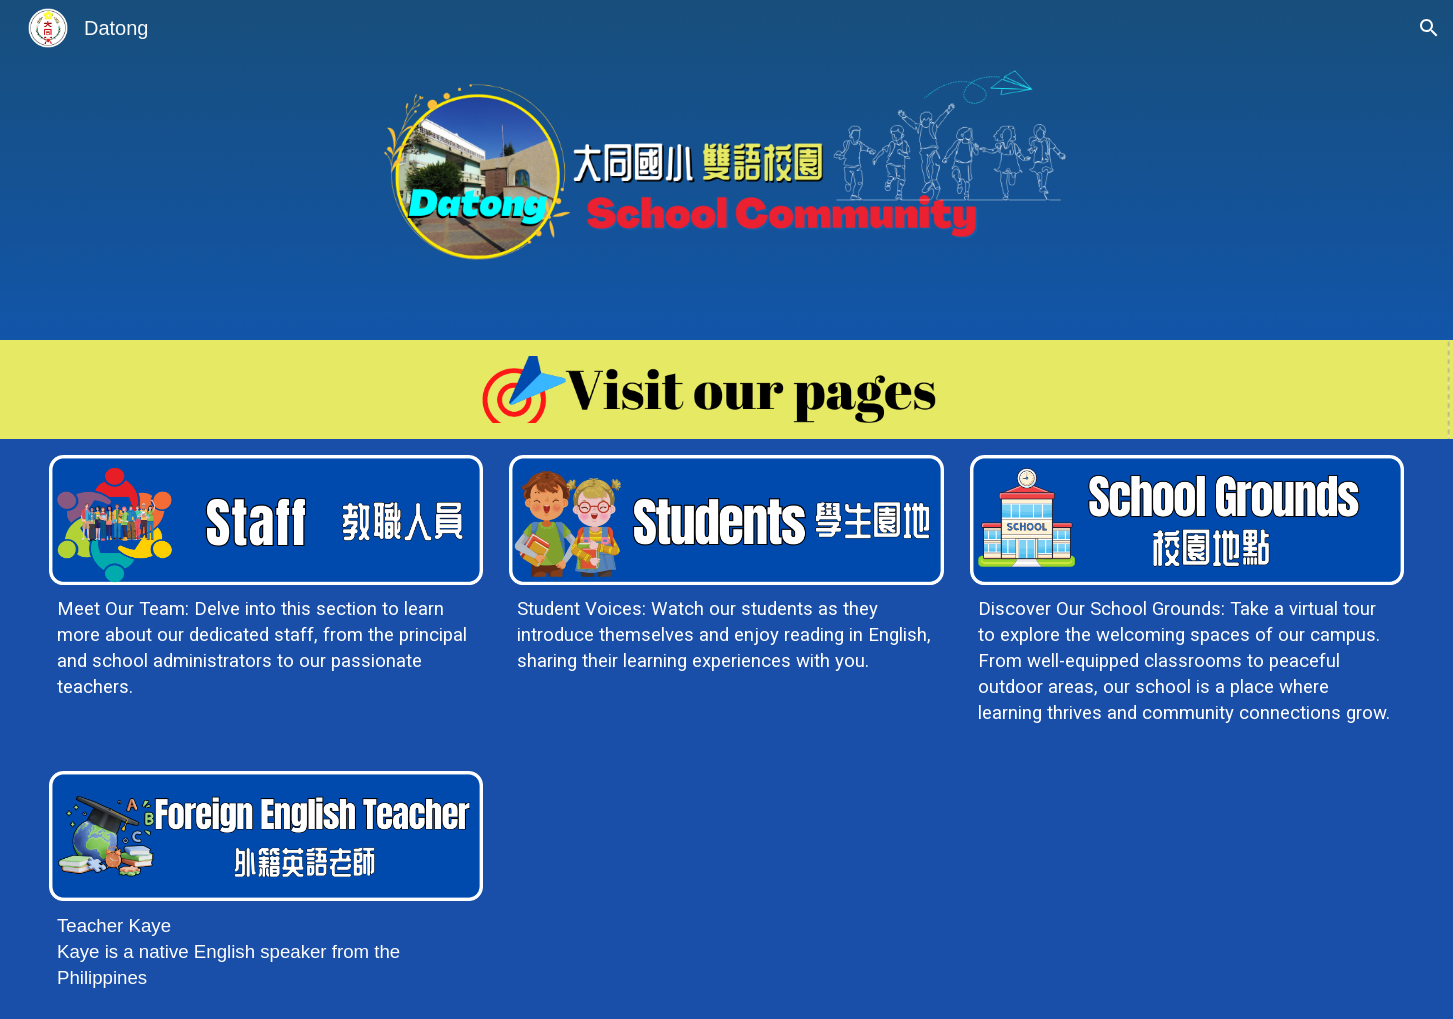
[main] (266, 648)
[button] (1429, 28)
